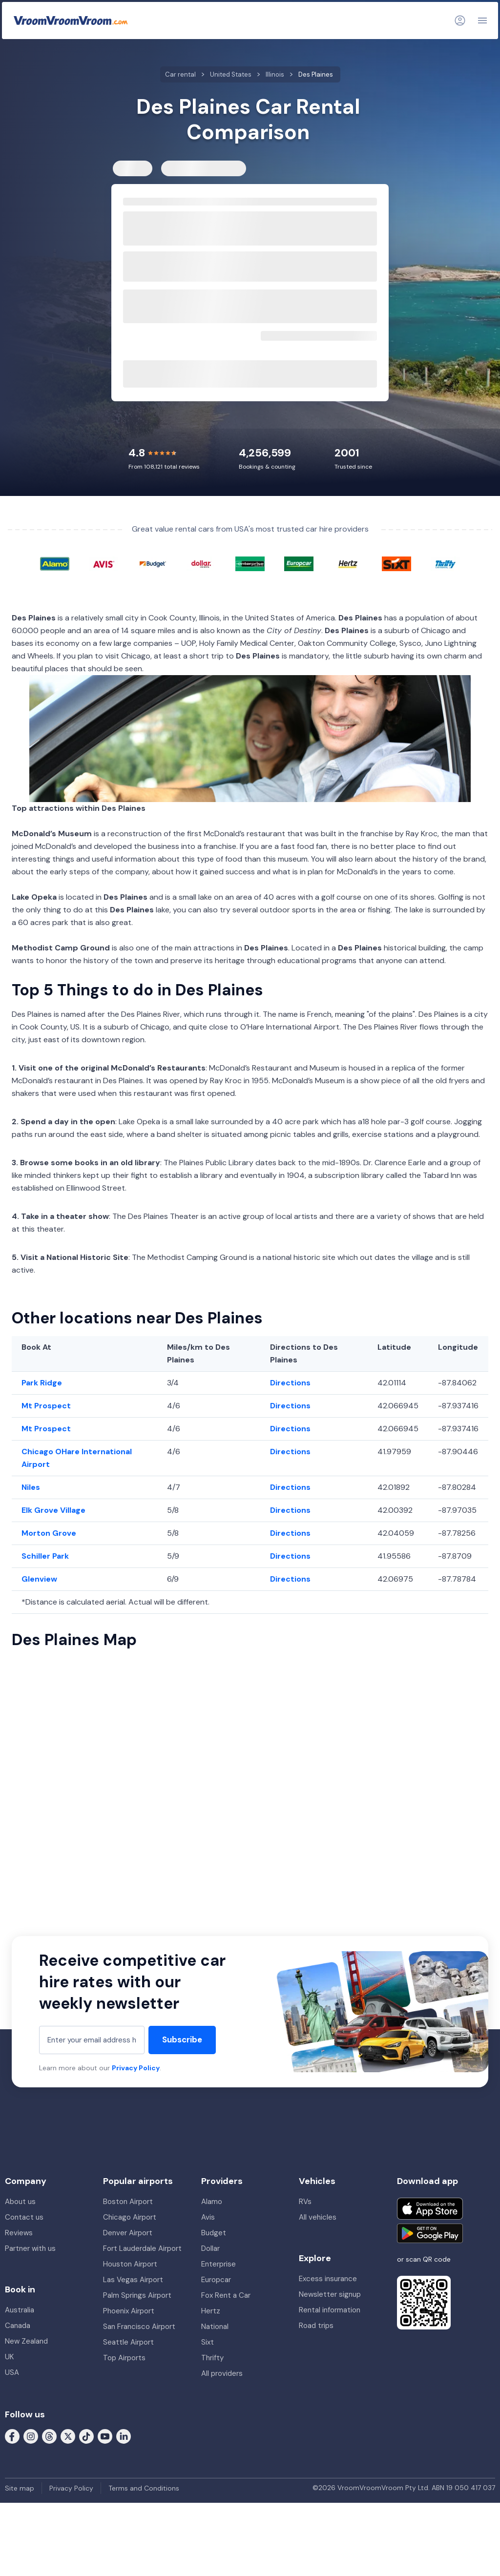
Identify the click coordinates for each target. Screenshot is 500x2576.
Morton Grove (48, 1533)
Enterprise (218, 2264)
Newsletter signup (330, 2294)
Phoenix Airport (128, 2311)
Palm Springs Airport (137, 2295)
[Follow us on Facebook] (12, 2435)
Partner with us (30, 2248)
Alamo (211, 2201)
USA (12, 2372)
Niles (30, 1487)
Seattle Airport (128, 2342)
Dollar (210, 2248)
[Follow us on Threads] (49, 2435)
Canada (17, 2325)
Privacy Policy (136, 2067)
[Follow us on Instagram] (30, 2435)
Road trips (316, 2325)
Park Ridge (41, 1383)
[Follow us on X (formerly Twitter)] (68, 2435)
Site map (19, 2488)
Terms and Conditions (143, 2488)
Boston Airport (128, 2201)
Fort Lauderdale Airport (142, 2248)
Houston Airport (130, 2264)
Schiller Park (45, 1556)
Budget (213, 2233)
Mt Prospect (46, 1406)
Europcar (216, 2280)
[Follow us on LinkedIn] (123, 2435)
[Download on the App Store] (430, 2209)
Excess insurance (328, 2279)
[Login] (460, 20)
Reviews (19, 2233)
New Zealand (26, 2341)
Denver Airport (127, 2233)
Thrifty (212, 2358)
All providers (222, 2373)
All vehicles (317, 2217)
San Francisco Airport (139, 2326)
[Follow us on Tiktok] (86, 2435)
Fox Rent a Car (225, 2295)
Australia (19, 2310)
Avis (208, 2217)
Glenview (39, 1579)
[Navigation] (482, 20)
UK (9, 2357)
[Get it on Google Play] (430, 2233)
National (215, 2326)
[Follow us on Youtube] (105, 2435)
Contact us (24, 2217)
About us (20, 2201)
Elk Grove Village (53, 1510)
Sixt (207, 2342)
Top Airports (124, 2358)
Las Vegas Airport (133, 2280)
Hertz (210, 2311)
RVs (305, 2201)
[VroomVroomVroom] (70, 20)
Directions (290, 1383)
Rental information (329, 2310)
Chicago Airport (129, 2217)
